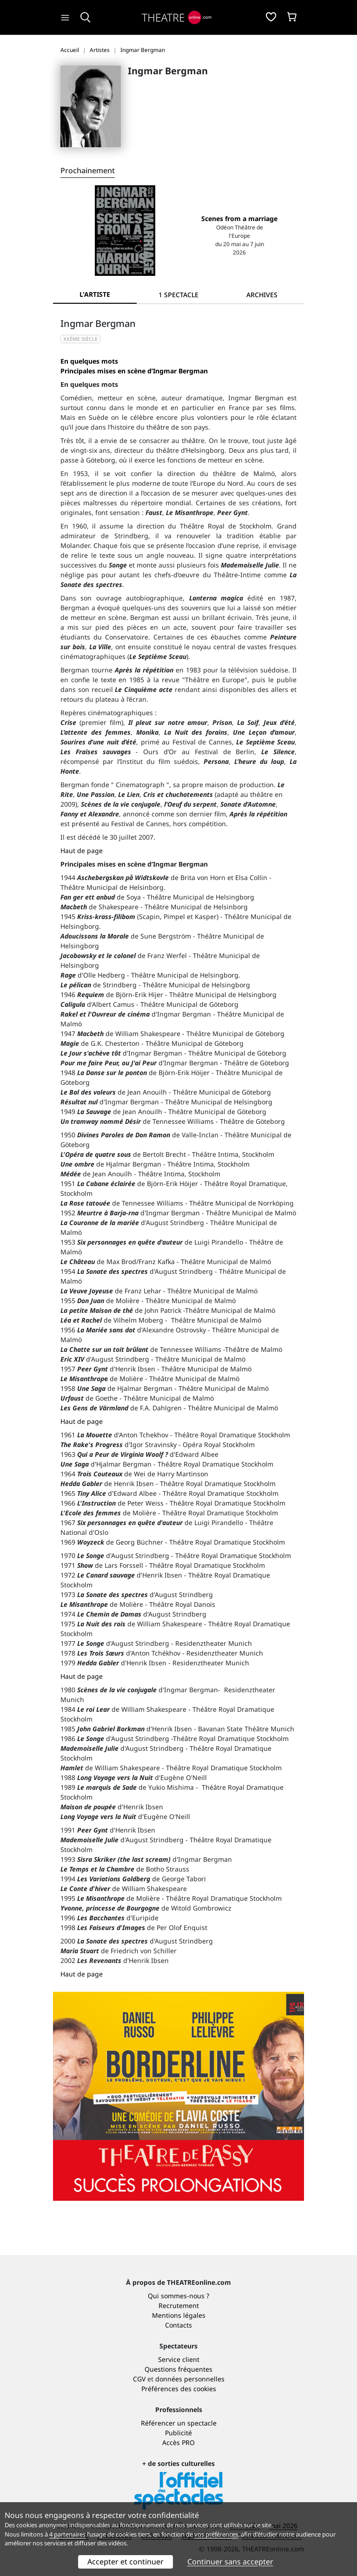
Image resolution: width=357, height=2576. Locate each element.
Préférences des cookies (178, 2388)
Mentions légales (178, 2315)
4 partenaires (67, 2534)
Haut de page (81, 850)
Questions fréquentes (178, 2369)
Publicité (178, 2432)
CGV (139, 2378)
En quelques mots (89, 361)
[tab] (178, 294)
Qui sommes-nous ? (178, 2295)
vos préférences (216, 2534)
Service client (178, 2359)
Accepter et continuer (125, 2561)
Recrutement (179, 2305)
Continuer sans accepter (230, 2561)
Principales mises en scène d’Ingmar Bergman (134, 370)
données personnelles (190, 2378)
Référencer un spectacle (179, 2423)
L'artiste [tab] (94, 294)
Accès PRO (178, 2442)
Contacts (178, 2325)
